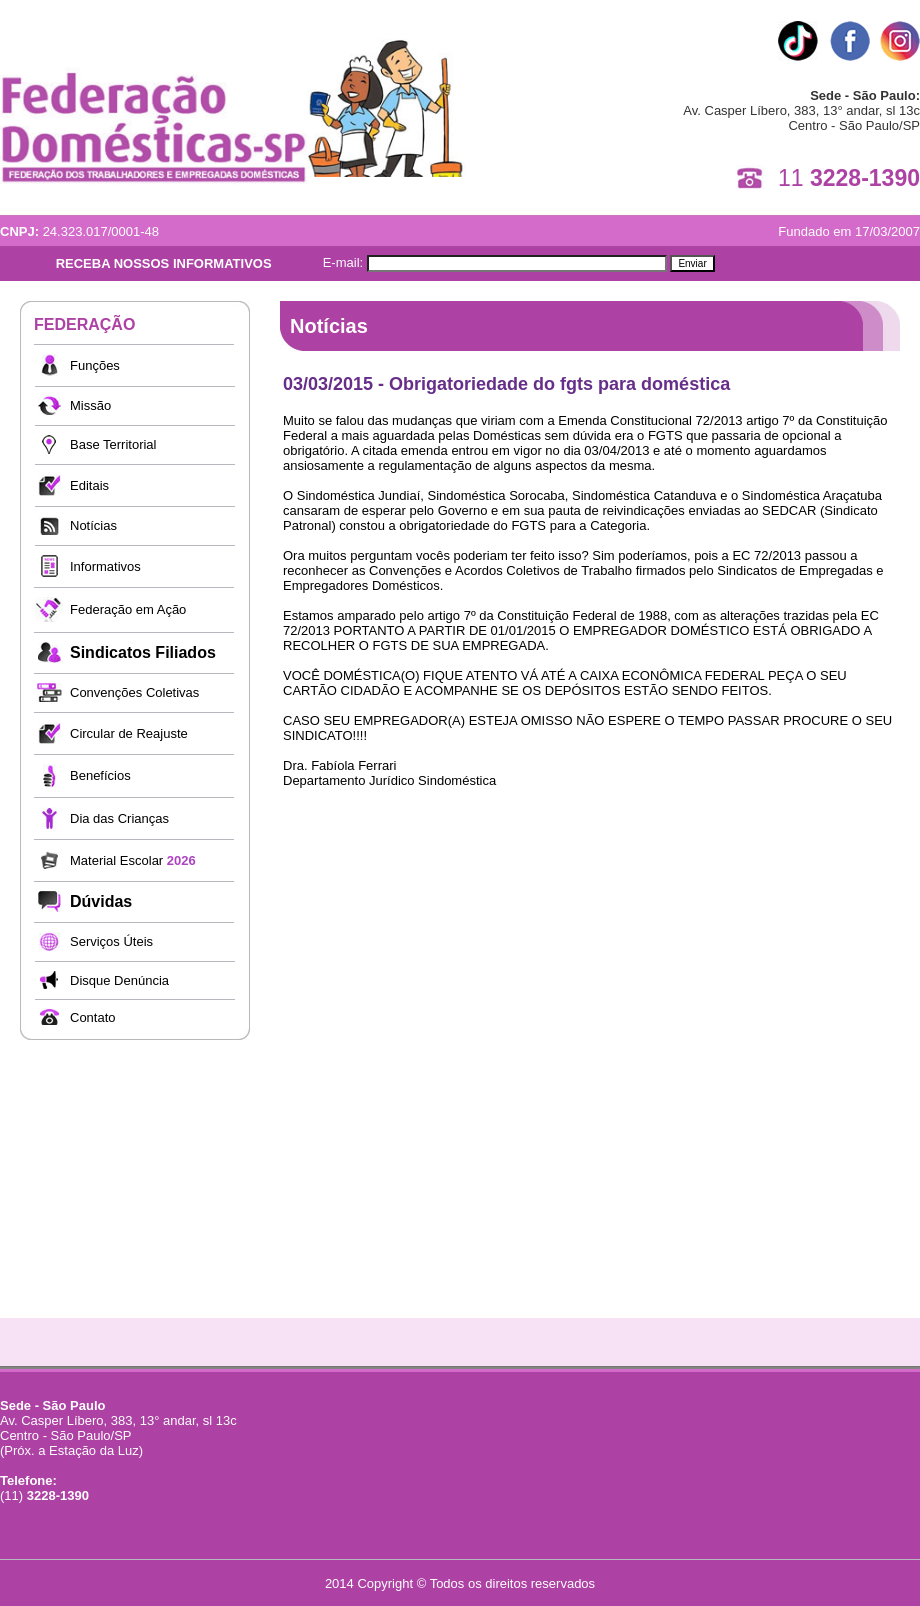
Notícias (93, 525)
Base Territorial (113, 444)
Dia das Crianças (119, 818)
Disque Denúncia (119, 980)
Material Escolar (133, 860)
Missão (90, 405)
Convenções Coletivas (134, 692)
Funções (95, 365)
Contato (93, 1017)
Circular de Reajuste (129, 733)
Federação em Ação (128, 609)
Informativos (105, 566)
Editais (89, 485)
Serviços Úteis (111, 941)
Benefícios (100, 775)
